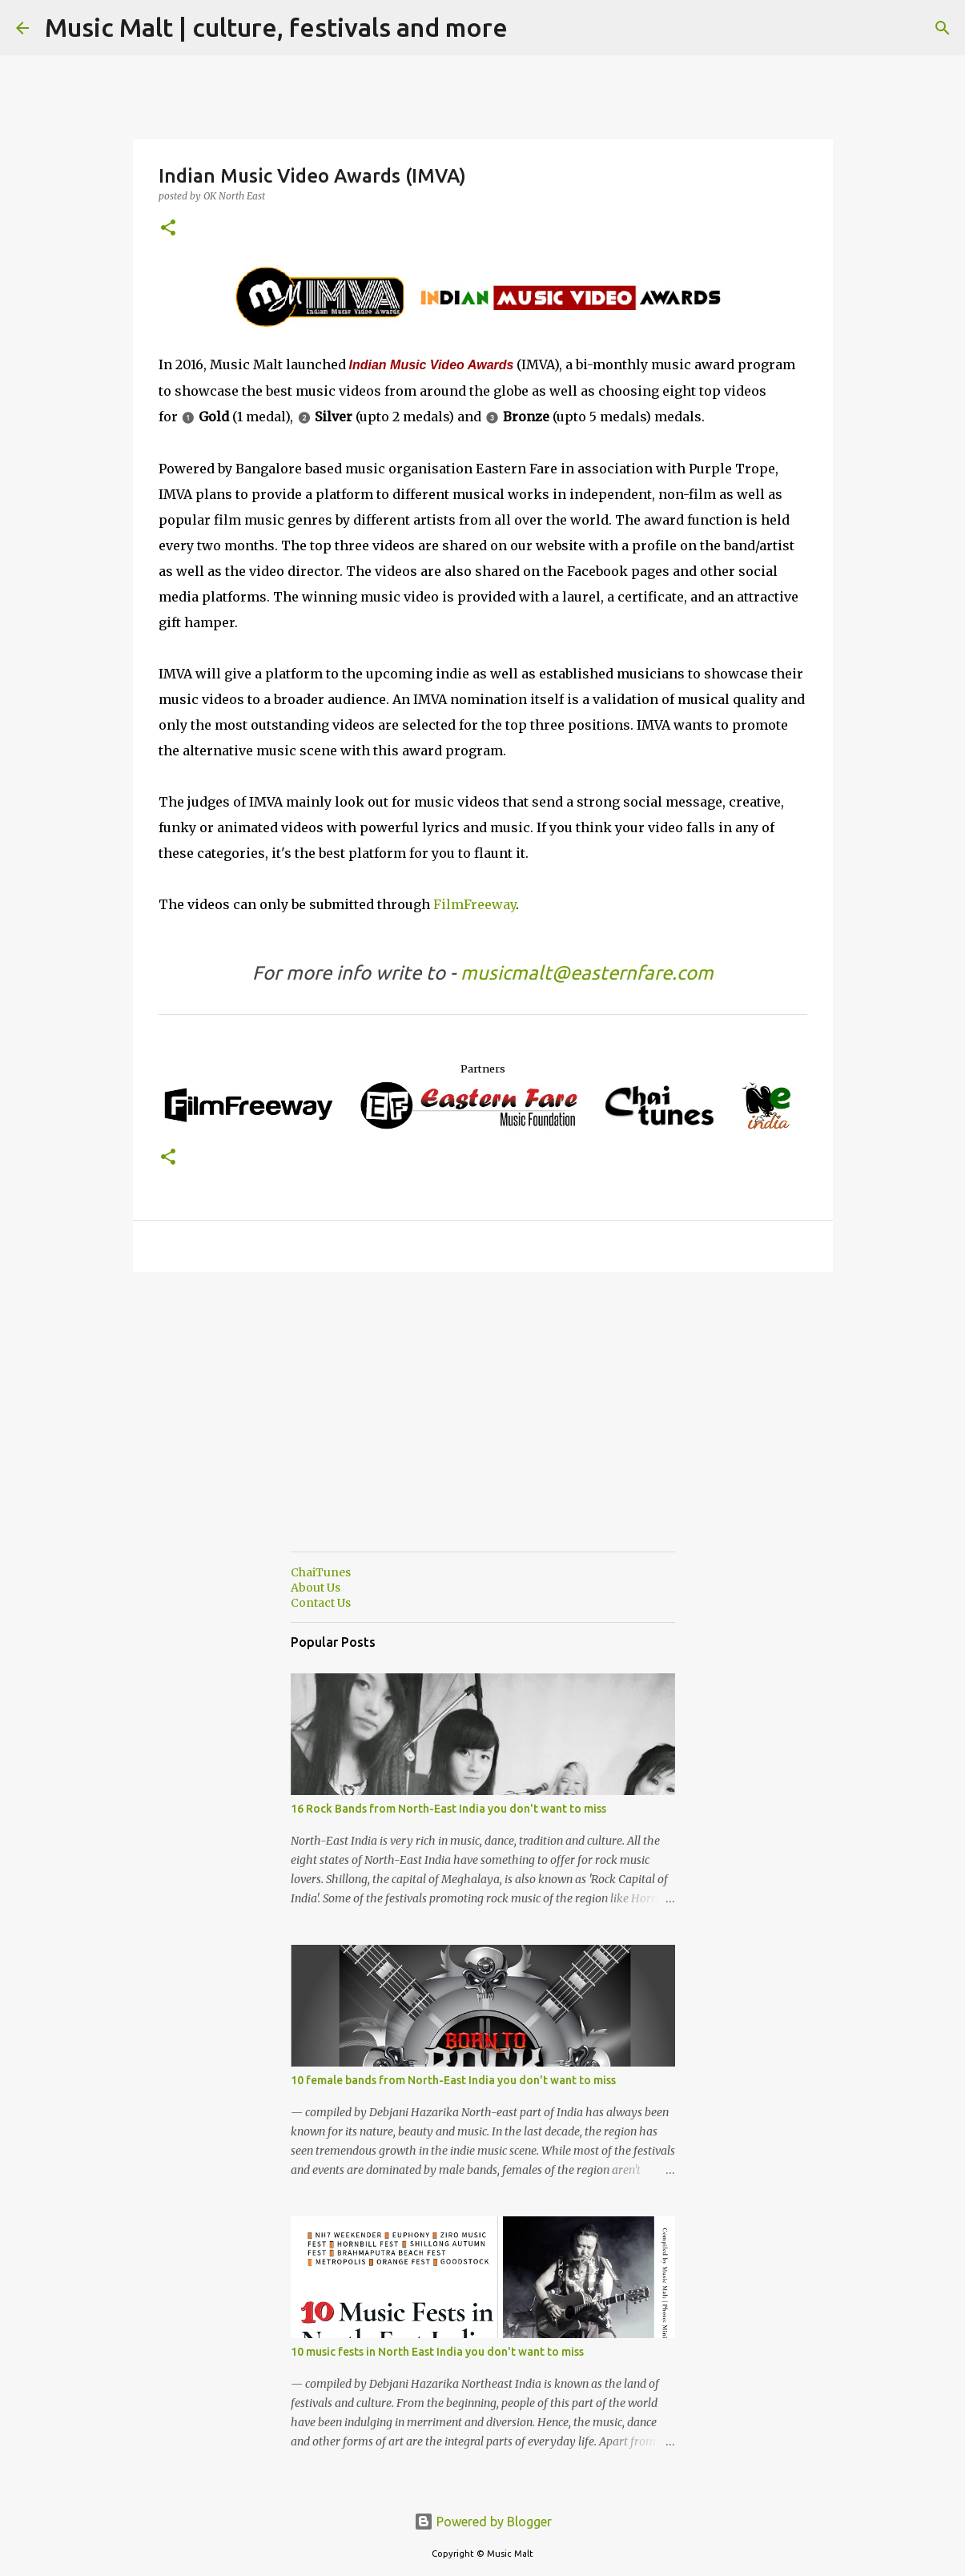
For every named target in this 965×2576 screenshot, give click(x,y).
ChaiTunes (321, 1572)
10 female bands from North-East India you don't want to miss (453, 2080)
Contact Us (321, 1603)
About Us (315, 1587)
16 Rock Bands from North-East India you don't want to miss (448, 1808)
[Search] (530, 28)
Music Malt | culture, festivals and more (276, 27)
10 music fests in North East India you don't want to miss (437, 2351)
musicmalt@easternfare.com (587, 973)
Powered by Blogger (483, 2521)
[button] (168, 228)
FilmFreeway (474, 904)
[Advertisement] (483, 1427)
